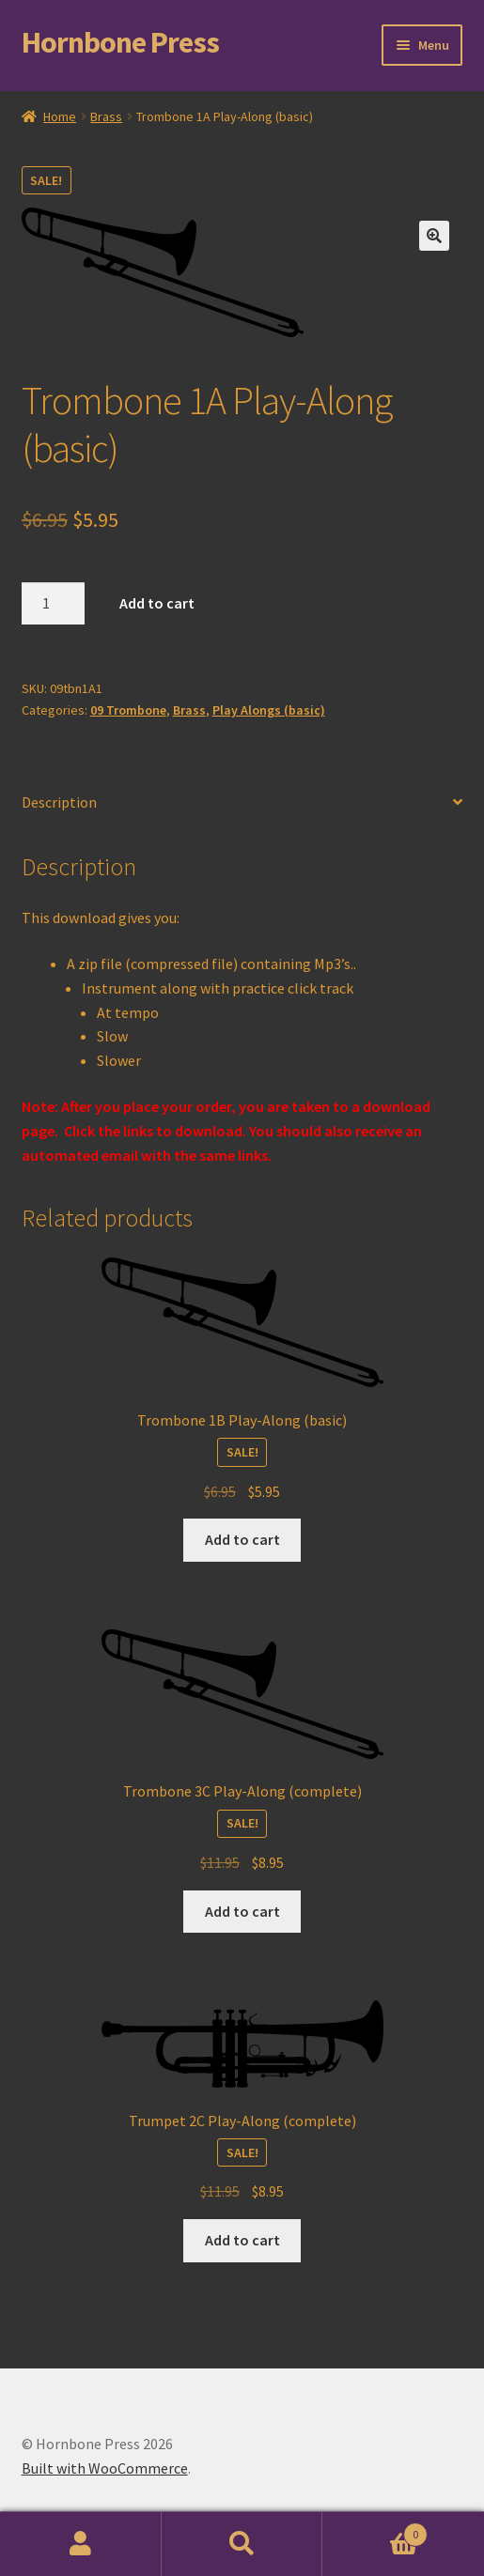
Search (242, 2544)
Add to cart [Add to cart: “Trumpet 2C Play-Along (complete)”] (242, 2239)
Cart (375, 2530)
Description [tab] (59, 802)
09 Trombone (128, 710)
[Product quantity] (54, 603)
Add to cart (157, 603)
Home (59, 116)
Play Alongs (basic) (268, 710)
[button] (434, 236)
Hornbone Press (120, 42)
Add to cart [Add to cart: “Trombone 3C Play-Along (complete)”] (242, 1911)
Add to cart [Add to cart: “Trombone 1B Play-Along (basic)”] (242, 1539)
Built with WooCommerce (105, 2468)
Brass (106, 116)
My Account (81, 2544)
